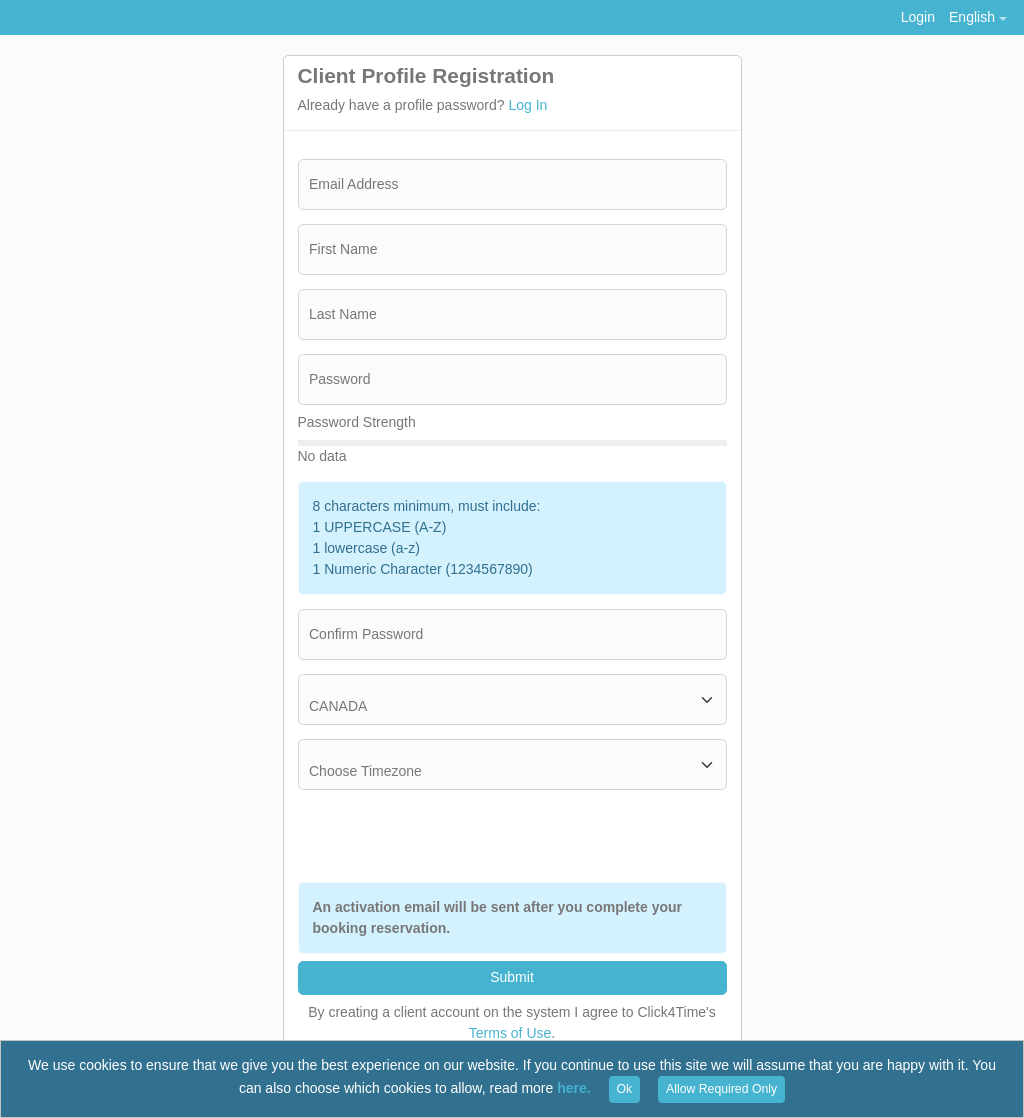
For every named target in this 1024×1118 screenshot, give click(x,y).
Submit (512, 977)
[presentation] (575, 836)
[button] (977, 17)
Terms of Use (510, 1033)
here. (573, 1088)
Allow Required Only (721, 1089)
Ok (625, 1089)
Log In (527, 105)
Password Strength (357, 422)
